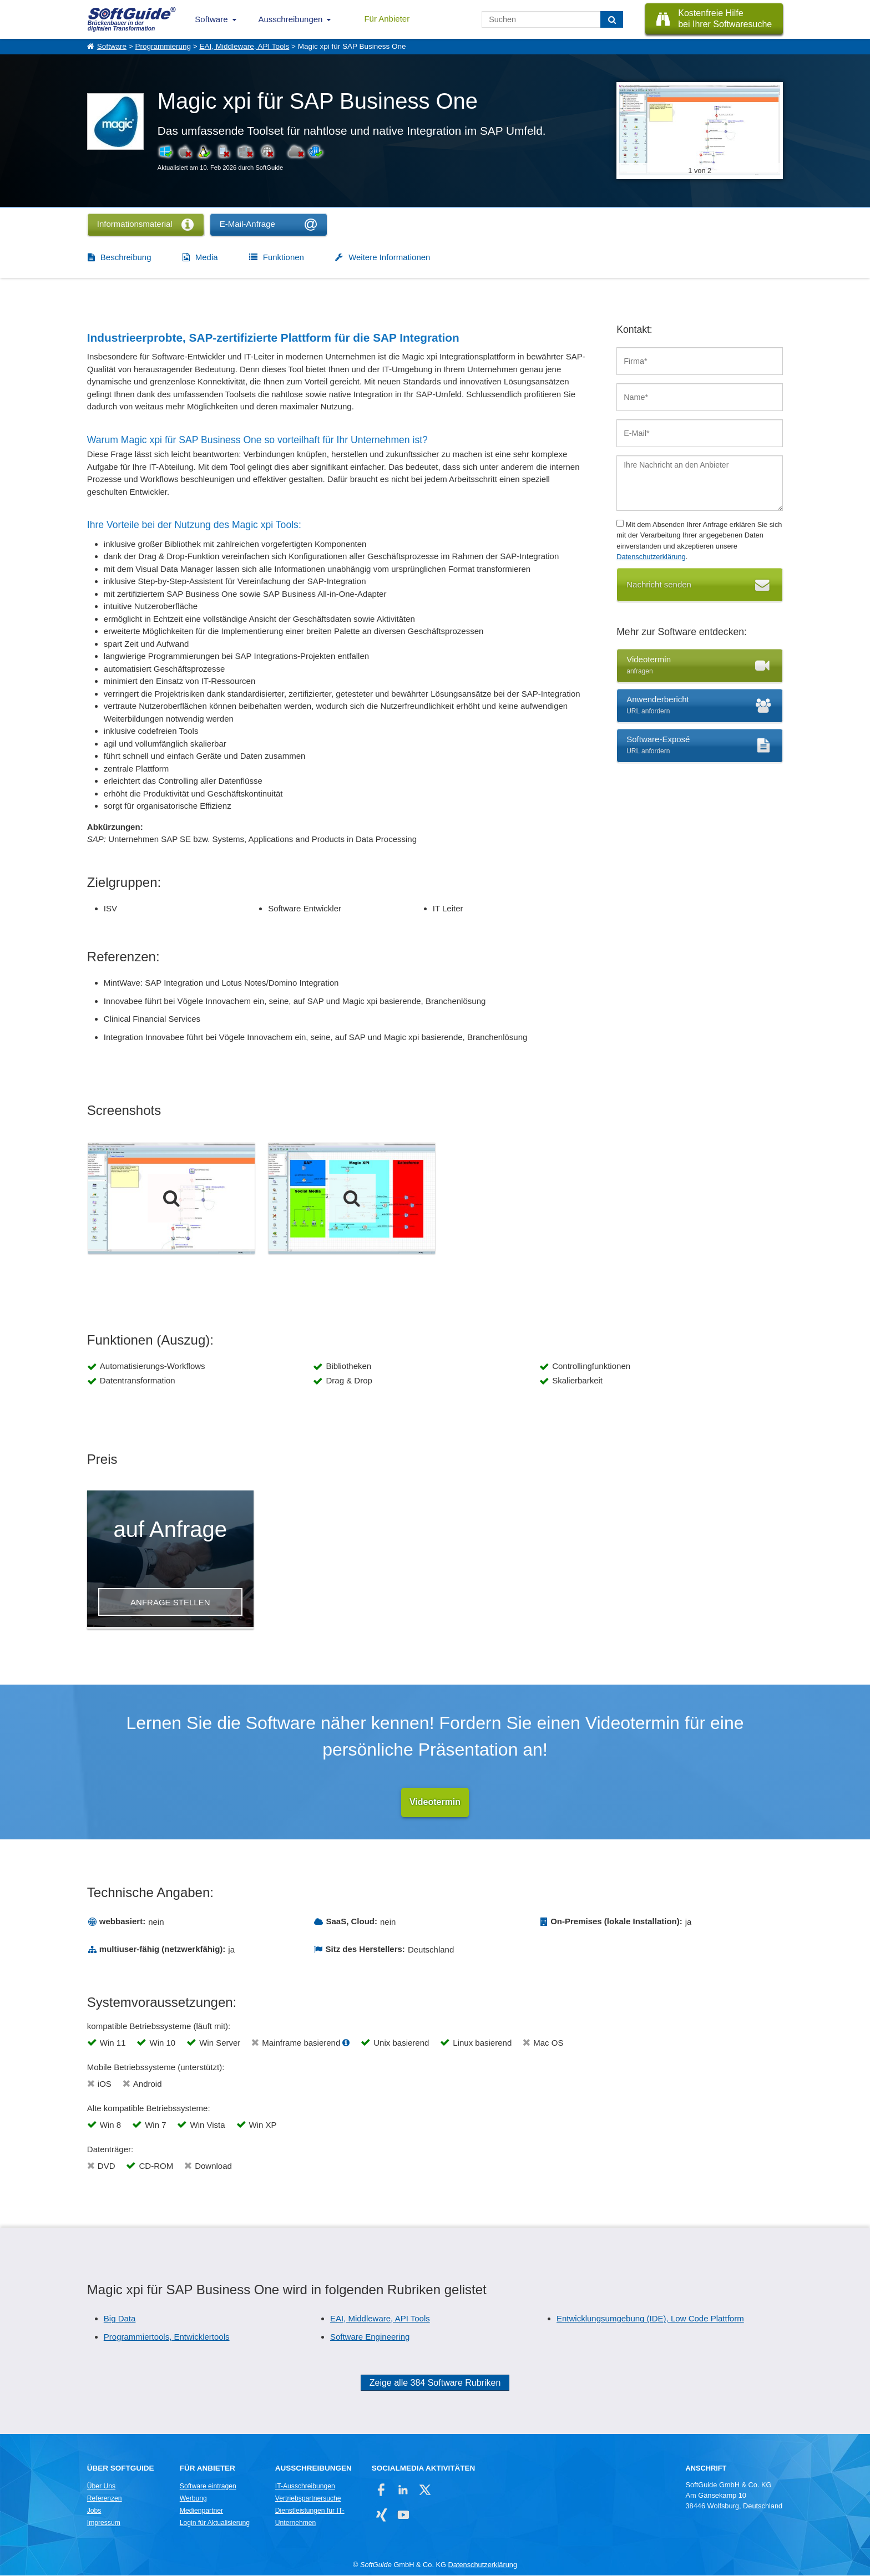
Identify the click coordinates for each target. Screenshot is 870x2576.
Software (211, 19)
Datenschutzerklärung (650, 556)
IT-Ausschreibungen (305, 2487)
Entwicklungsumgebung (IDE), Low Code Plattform (650, 2319)
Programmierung (163, 46)
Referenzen (104, 2499)
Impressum (103, 2523)
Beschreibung (125, 257)
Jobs (94, 2511)
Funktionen (283, 257)
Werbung (193, 2499)
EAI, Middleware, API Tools (244, 46)
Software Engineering (369, 2337)
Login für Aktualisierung (215, 2523)
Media (206, 257)
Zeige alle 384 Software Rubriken (435, 2383)
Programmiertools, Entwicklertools (167, 2337)
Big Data (120, 2319)
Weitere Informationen (389, 257)
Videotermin (435, 1802)
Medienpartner (201, 2511)
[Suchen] (611, 19)
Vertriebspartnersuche (308, 2499)
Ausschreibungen (291, 19)
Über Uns (101, 2487)
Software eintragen (208, 2487)
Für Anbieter (386, 18)
